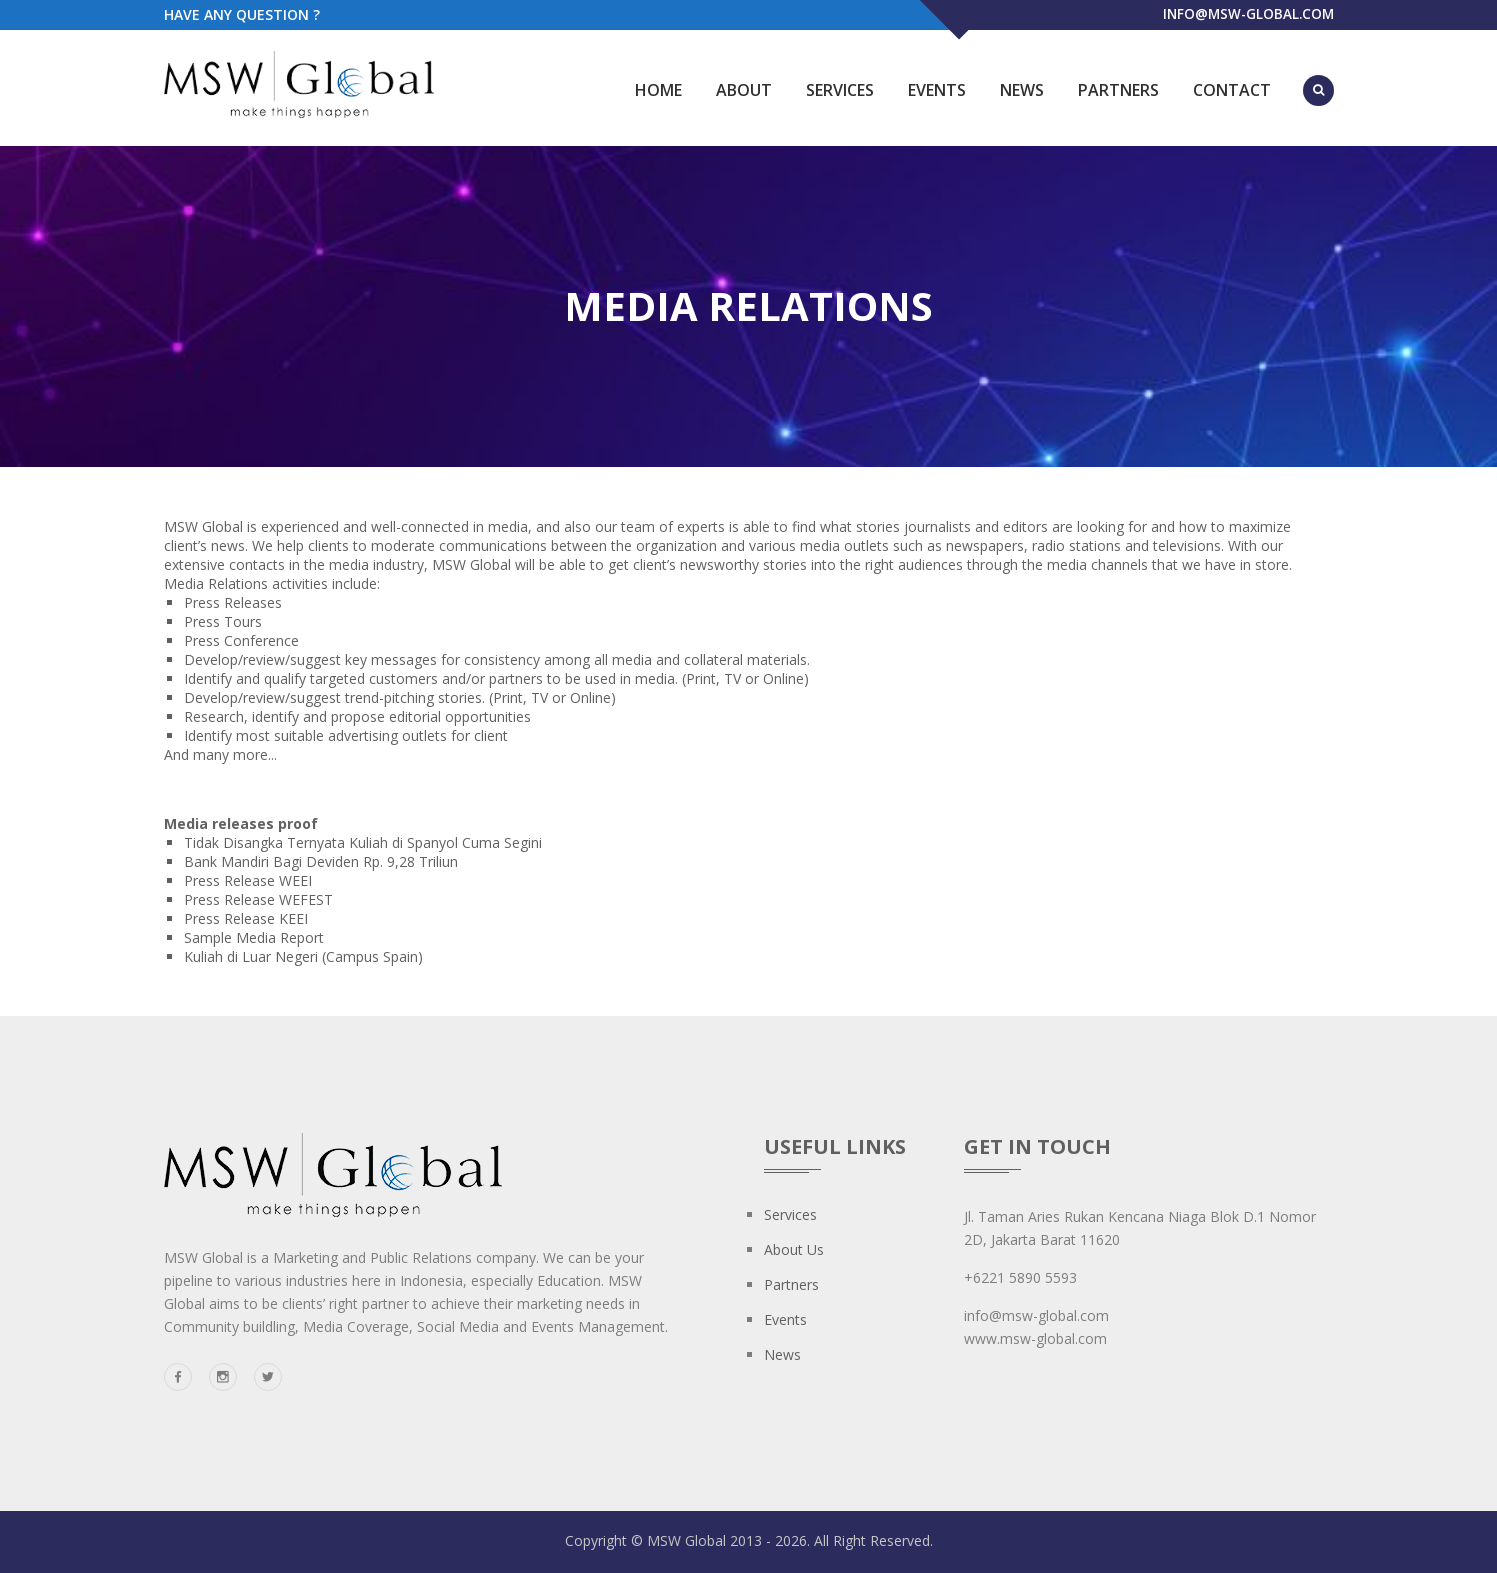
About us (794, 1249)
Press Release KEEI (246, 918)
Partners (1118, 90)
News (1022, 90)
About (744, 90)
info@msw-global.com (1246, 14)
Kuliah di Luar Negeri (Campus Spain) (303, 956)
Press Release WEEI (248, 880)
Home (658, 90)
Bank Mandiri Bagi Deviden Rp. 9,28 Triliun (321, 861)
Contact (1232, 90)
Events (937, 90)
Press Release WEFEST (258, 899)
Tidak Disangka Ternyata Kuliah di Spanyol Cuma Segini (363, 842)
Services (840, 90)
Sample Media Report (254, 937)
